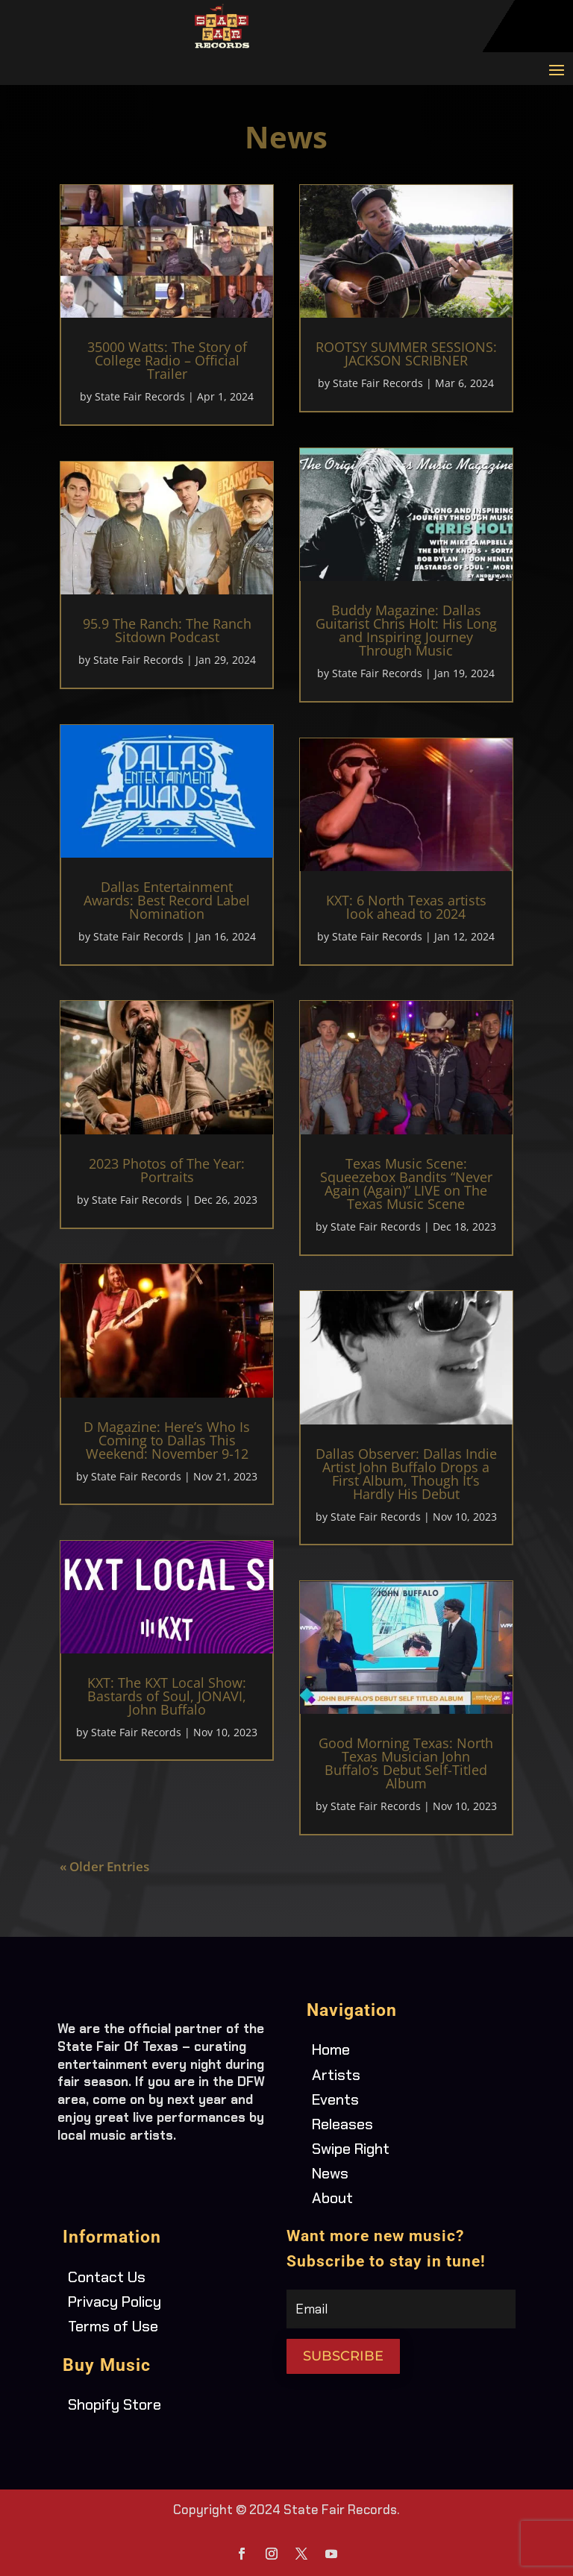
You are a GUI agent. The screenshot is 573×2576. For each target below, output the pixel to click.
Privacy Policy (114, 2301)
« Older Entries (104, 1866)
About (332, 2198)
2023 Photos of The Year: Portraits (167, 1170)
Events (335, 2099)
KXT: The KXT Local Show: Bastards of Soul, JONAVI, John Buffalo (166, 1696)
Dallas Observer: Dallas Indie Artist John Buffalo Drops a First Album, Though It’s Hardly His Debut (406, 1474)
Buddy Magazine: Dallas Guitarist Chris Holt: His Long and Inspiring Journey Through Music (406, 630)
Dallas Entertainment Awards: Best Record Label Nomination (167, 900)
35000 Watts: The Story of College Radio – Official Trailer (167, 360)
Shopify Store (114, 2404)
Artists (336, 2075)
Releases (342, 2124)
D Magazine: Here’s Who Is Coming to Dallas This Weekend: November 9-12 (167, 1440)
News (330, 2173)
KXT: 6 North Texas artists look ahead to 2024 (406, 907)
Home (331, 2049)
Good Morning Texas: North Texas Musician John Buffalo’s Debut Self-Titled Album (406, 1763)
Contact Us (106, 2277)
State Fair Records (140, 396)
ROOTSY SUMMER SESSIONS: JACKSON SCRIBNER (406, 353)
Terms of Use (113, 2326)
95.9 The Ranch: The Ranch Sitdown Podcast (167, 630)
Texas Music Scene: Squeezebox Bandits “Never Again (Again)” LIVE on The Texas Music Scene (406, 1184)
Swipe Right (350, 2148)
